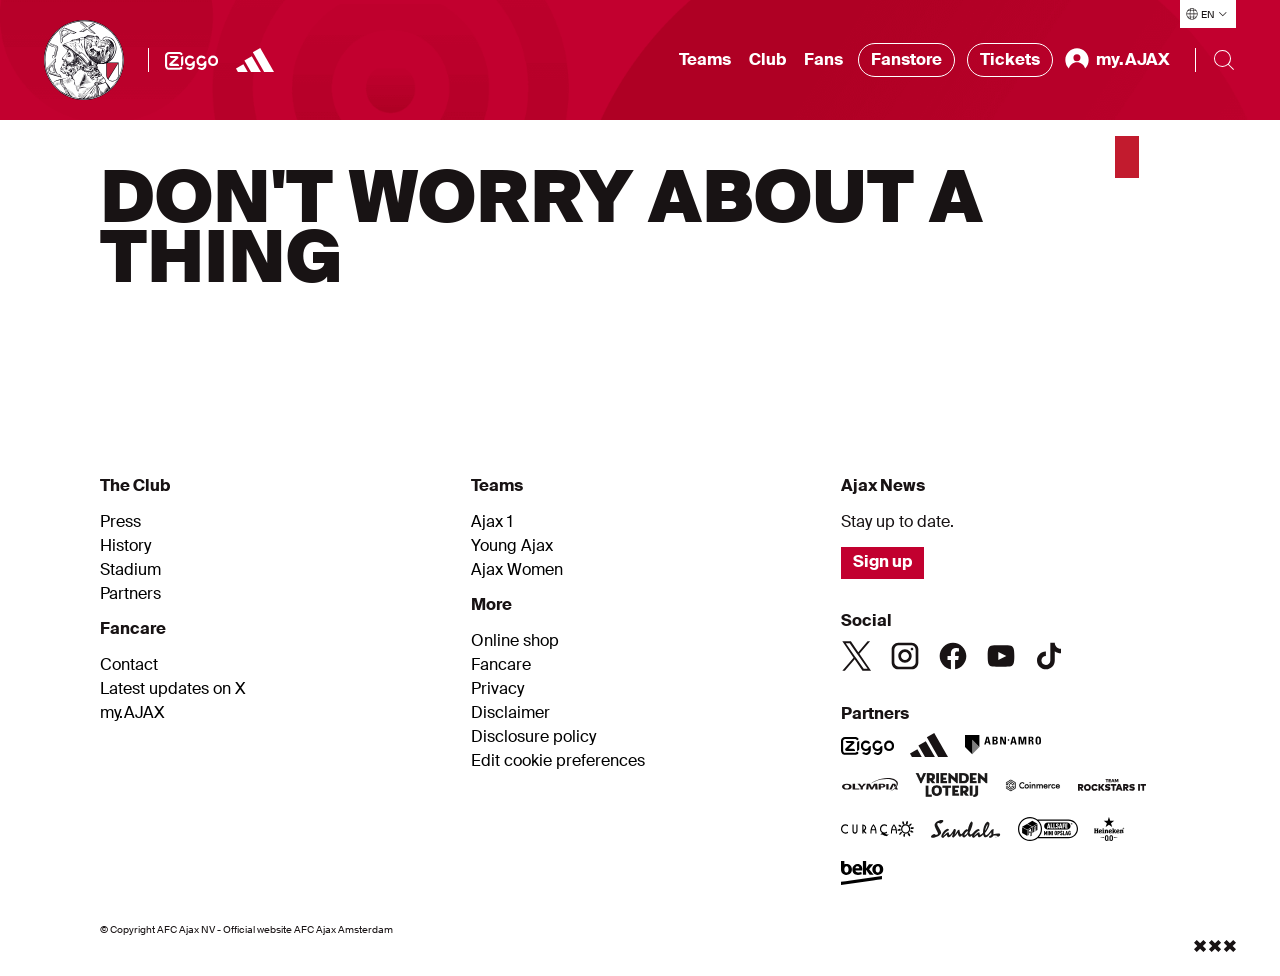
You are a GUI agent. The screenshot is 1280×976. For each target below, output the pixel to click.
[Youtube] (1001, 656)
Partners (130, 594)
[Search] (1224, 60)
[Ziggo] (191, 60)
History (125, 546)
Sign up (882, 561)
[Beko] (862, 875)
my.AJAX (132, 713)
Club (767, 59)
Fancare (501, 665)
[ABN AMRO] (1002, 745)
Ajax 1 (492, 522)
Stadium (130, 570)
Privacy (497, 689)
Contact (129, 665)
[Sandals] (966, 831)
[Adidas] (255, 60)
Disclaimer (510, 713)
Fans (823, 59)
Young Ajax (512, 546)
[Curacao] (877, 831)
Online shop (515, 641)
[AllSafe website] (1048, 831)
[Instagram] (905, 656)
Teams (705, 59)
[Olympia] (870, 787)
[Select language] (1208, 14)
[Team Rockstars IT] (1112, 787)
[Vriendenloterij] (951, 787)
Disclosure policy (533, 737)
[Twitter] (857, 656)
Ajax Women (517, 570)
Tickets (1010, 59)
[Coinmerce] (1033, 787)
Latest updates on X (173, 689)
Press (120, 522)
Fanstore (906, 59)
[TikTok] (1049, 656)
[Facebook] (953, 656)
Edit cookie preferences (558, 761)
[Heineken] (1109, 831)
